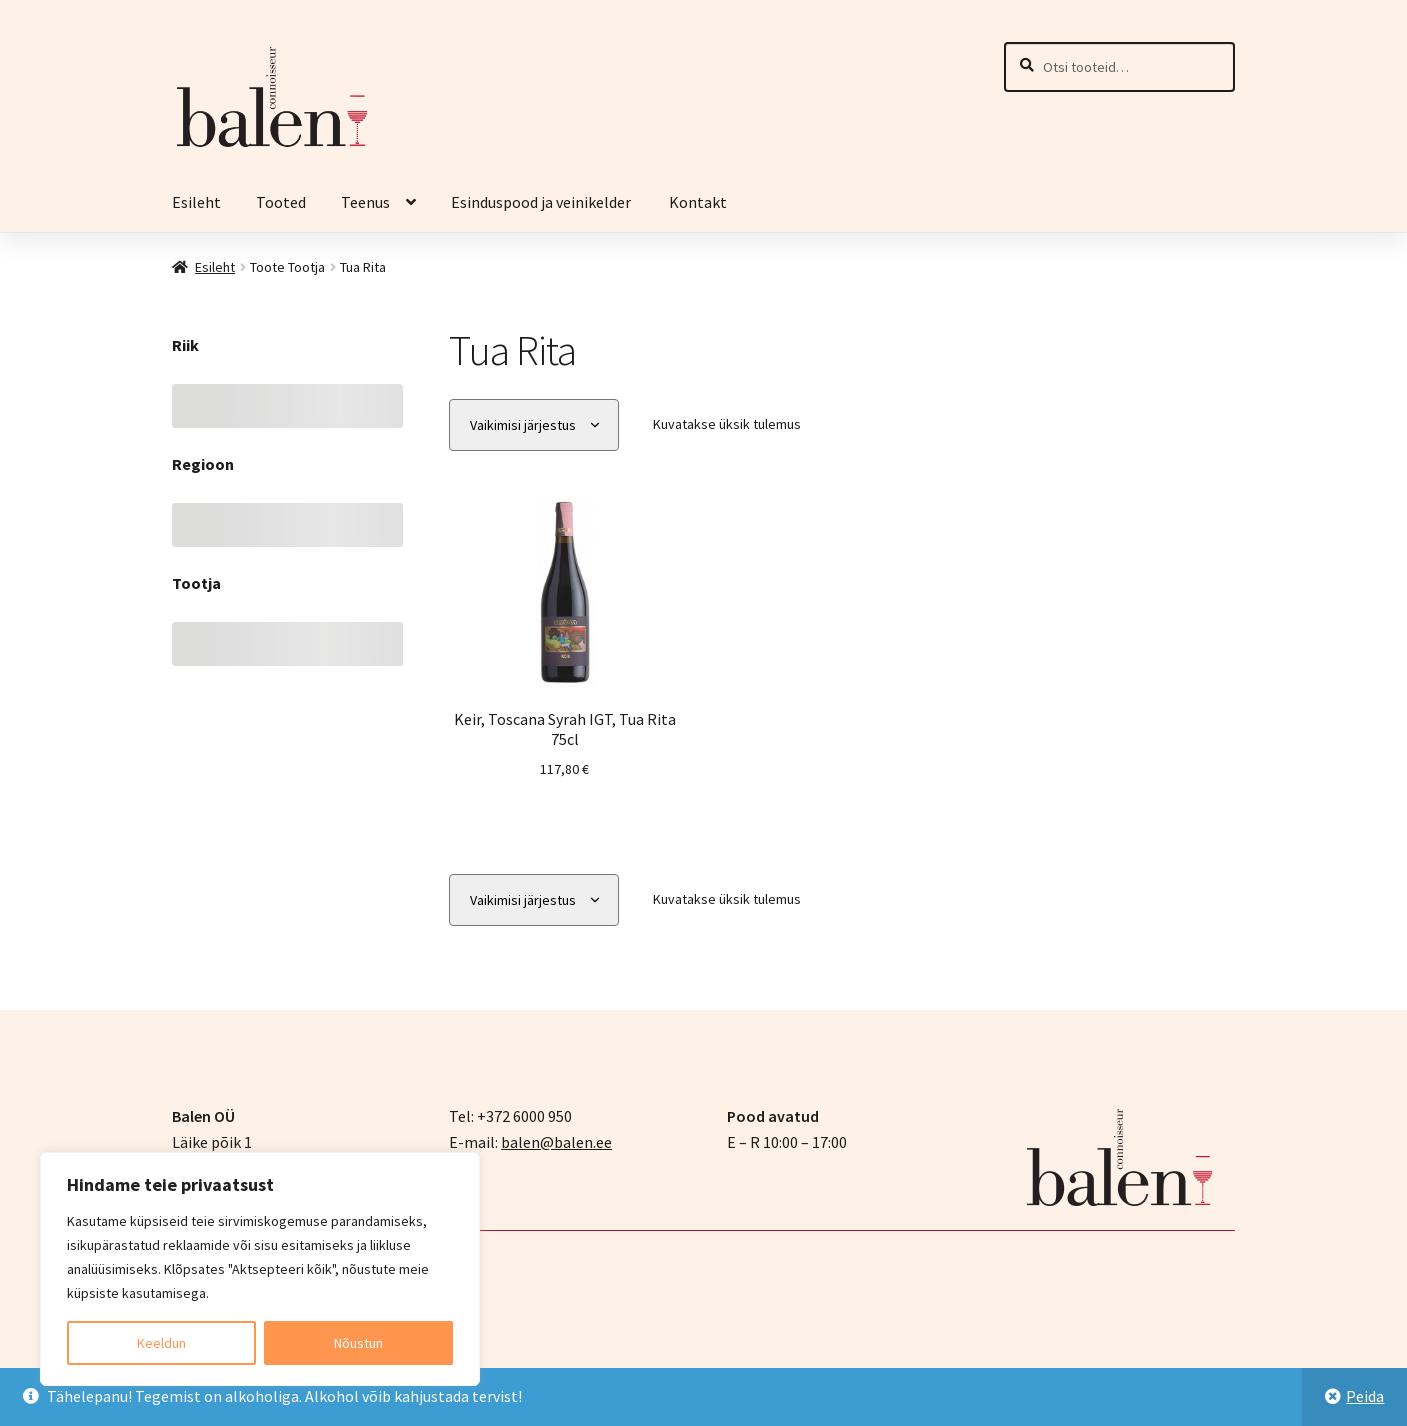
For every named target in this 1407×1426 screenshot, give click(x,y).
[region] (260, 1269)
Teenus (365, 202)
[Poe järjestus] (534, 425)
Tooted (281, 202)
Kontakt (698, 202)
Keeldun (161, 1343)
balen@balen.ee (556, 1142)
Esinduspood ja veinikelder (542, 202)
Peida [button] (1365, 1396)
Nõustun (358, 1343)
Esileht (196, 202)
